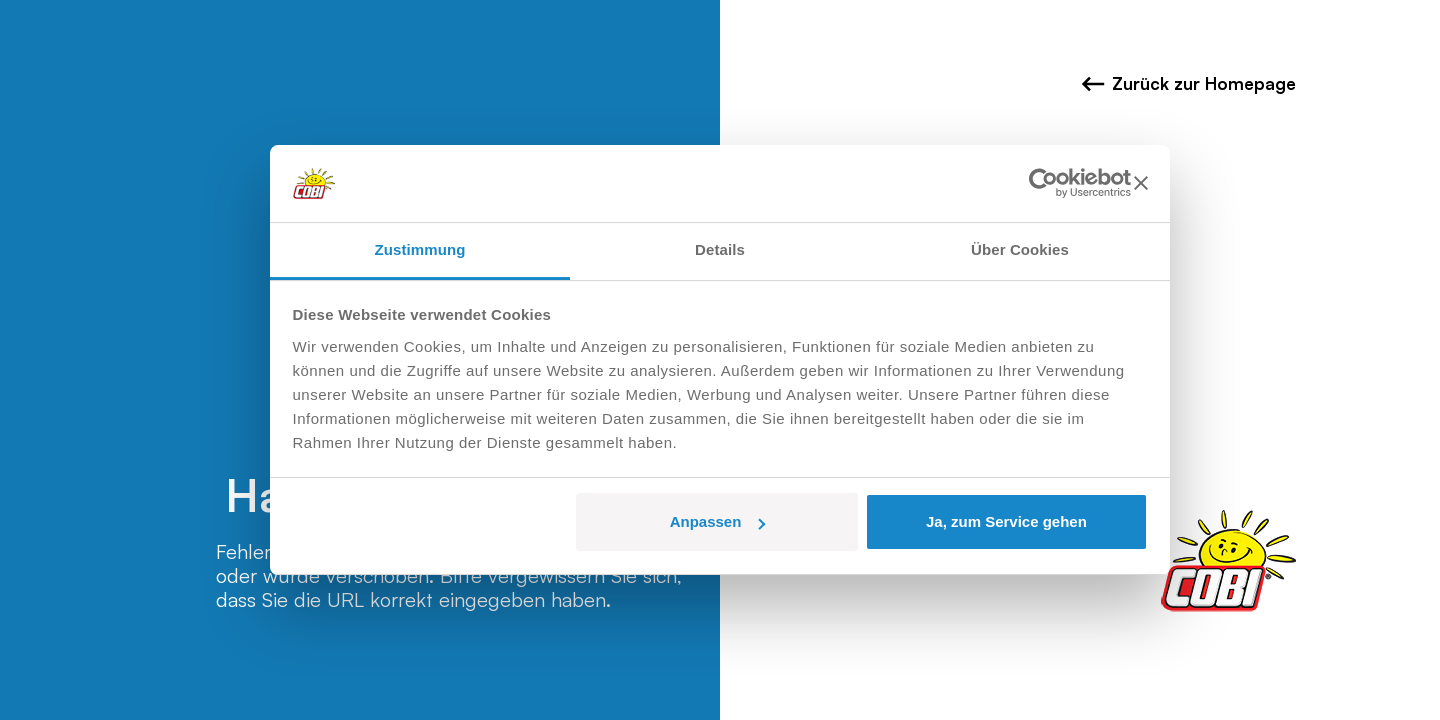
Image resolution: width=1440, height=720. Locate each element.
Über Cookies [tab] (1020, 249)
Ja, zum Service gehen (1006, 521)
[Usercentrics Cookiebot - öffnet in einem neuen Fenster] (1043, 183)
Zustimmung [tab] (420, 249)
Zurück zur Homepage (1188, 84)
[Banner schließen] (1141, 183)
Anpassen (718, 521)
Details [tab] (720, 249)
